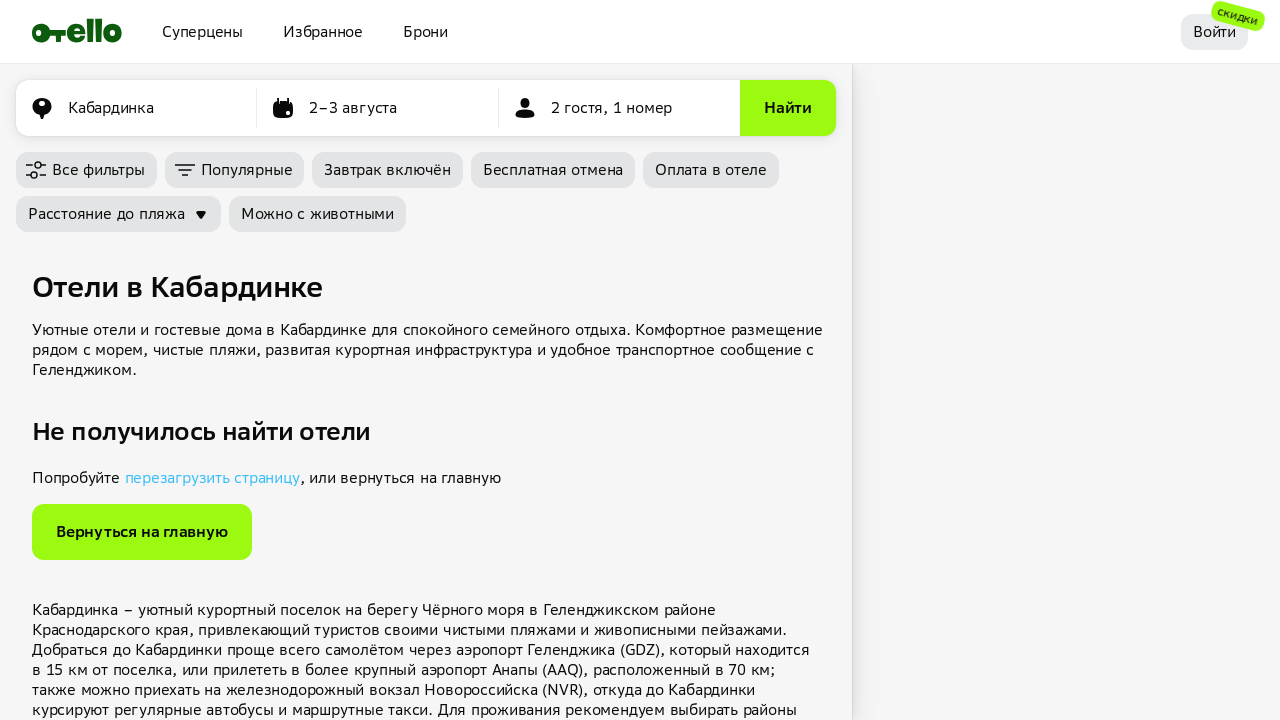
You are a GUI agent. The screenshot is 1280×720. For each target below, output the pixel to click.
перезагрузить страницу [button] (212, 477)
